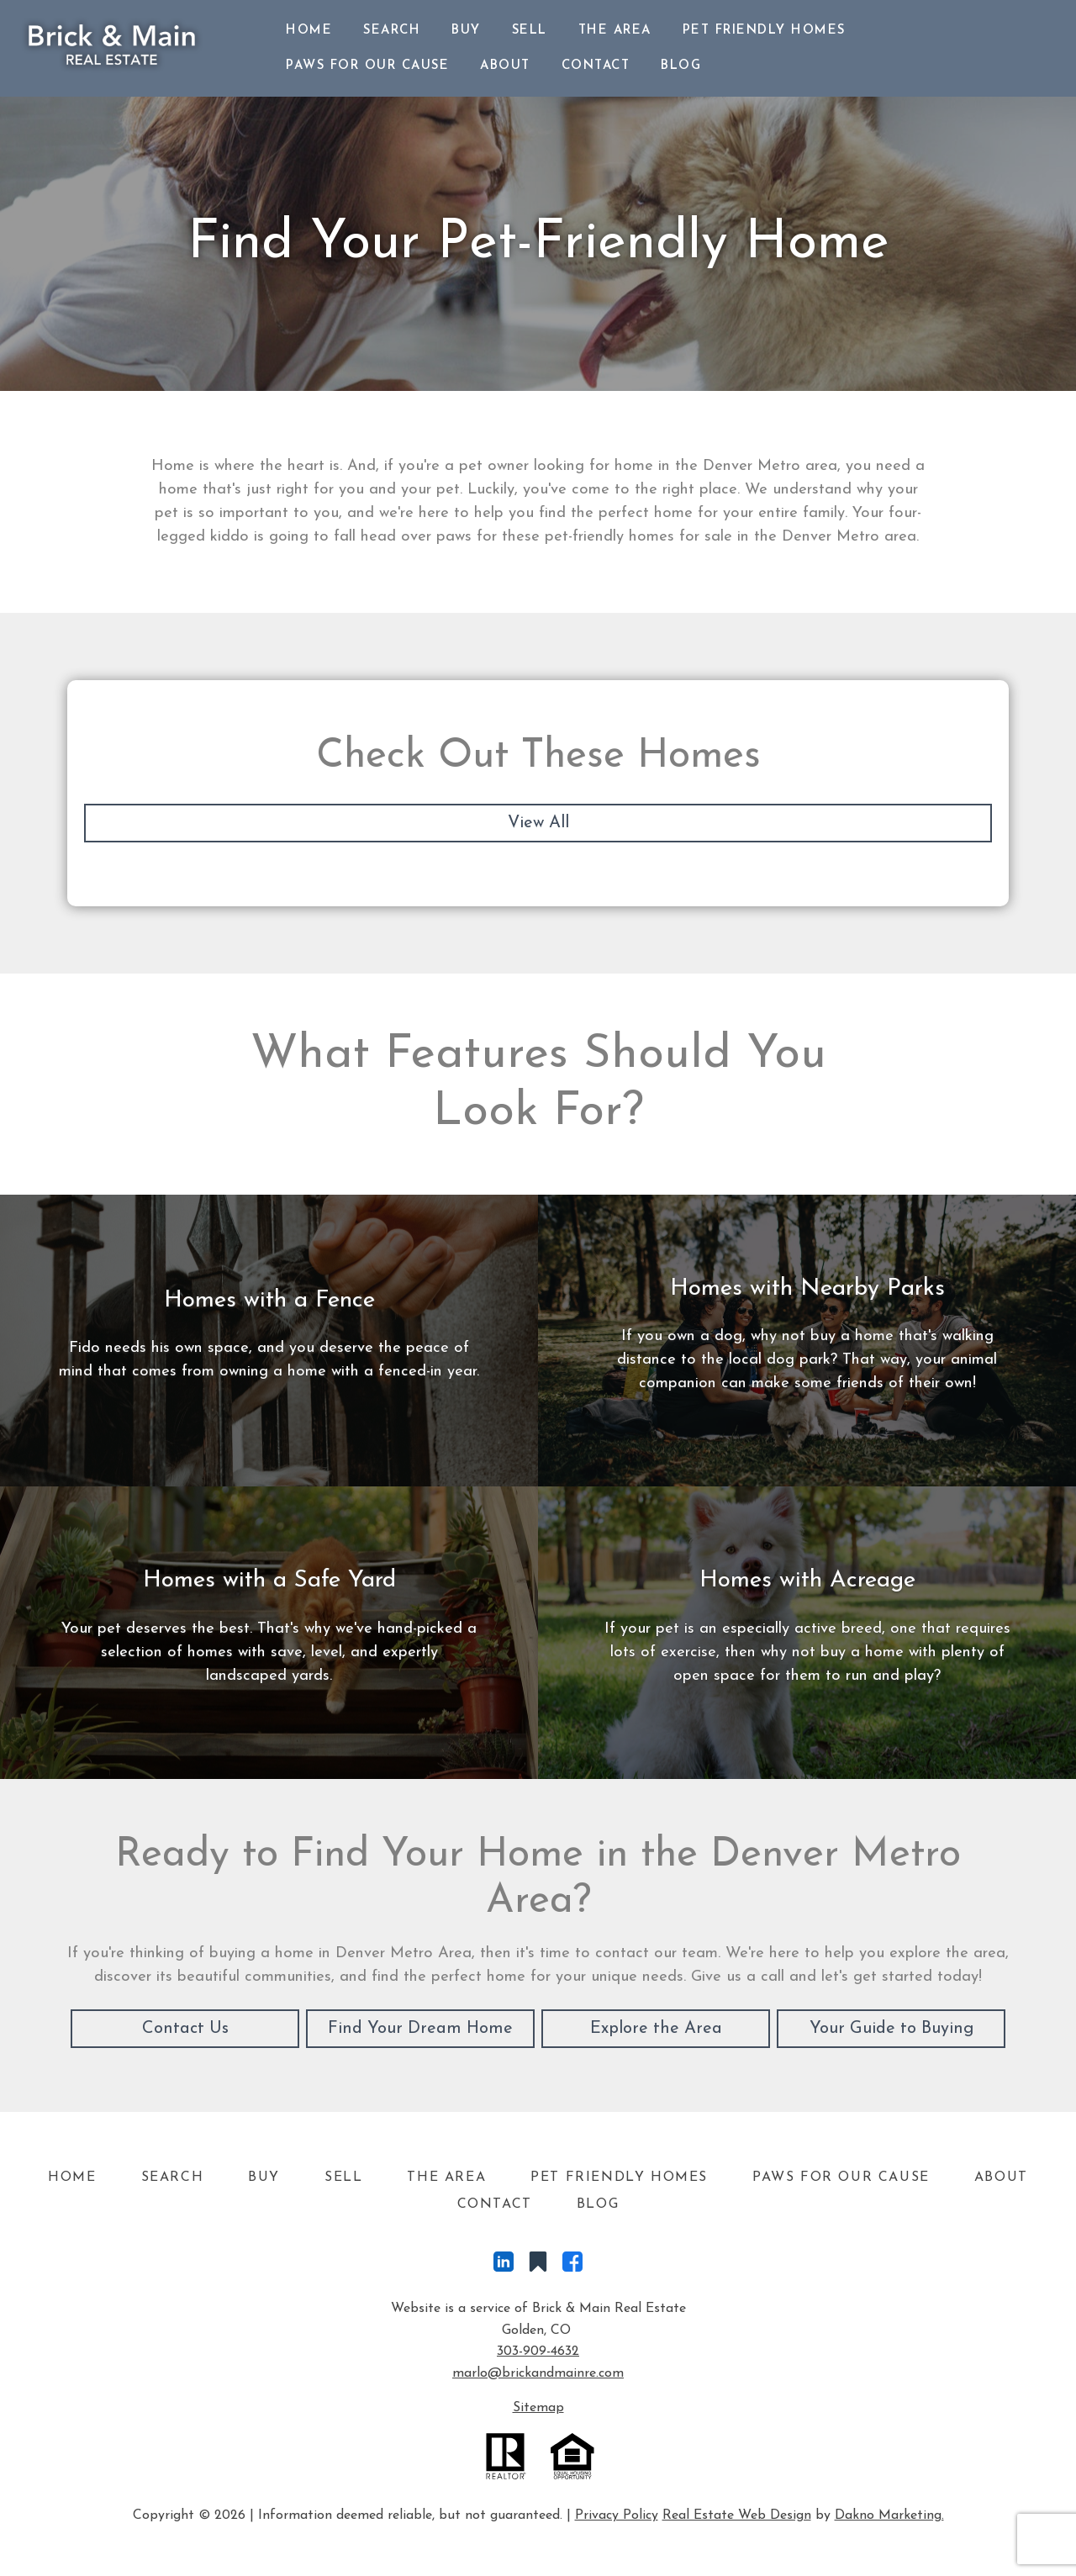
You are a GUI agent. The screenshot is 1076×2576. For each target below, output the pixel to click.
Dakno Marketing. (889, 2515)
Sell (529, 30)
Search (391, 30)
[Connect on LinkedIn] (503, 2265)
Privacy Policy (616, 2515)
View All (538, 823)
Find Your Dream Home (420, 2028)
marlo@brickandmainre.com (538, 2373)
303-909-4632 (538, 2351)
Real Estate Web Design (736, 2515)
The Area (614, 30)
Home (309, 30)
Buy (466, 30)
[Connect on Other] (538, 2265)
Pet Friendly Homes (764, 30)
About (505, 66)
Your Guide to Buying (891, 2028)
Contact (596, 66)
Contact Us (185, 2028)
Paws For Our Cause (367, 66)
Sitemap (538, 2408)
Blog (681, 66)
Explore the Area (656, 2028)
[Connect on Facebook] (572, 2265)
